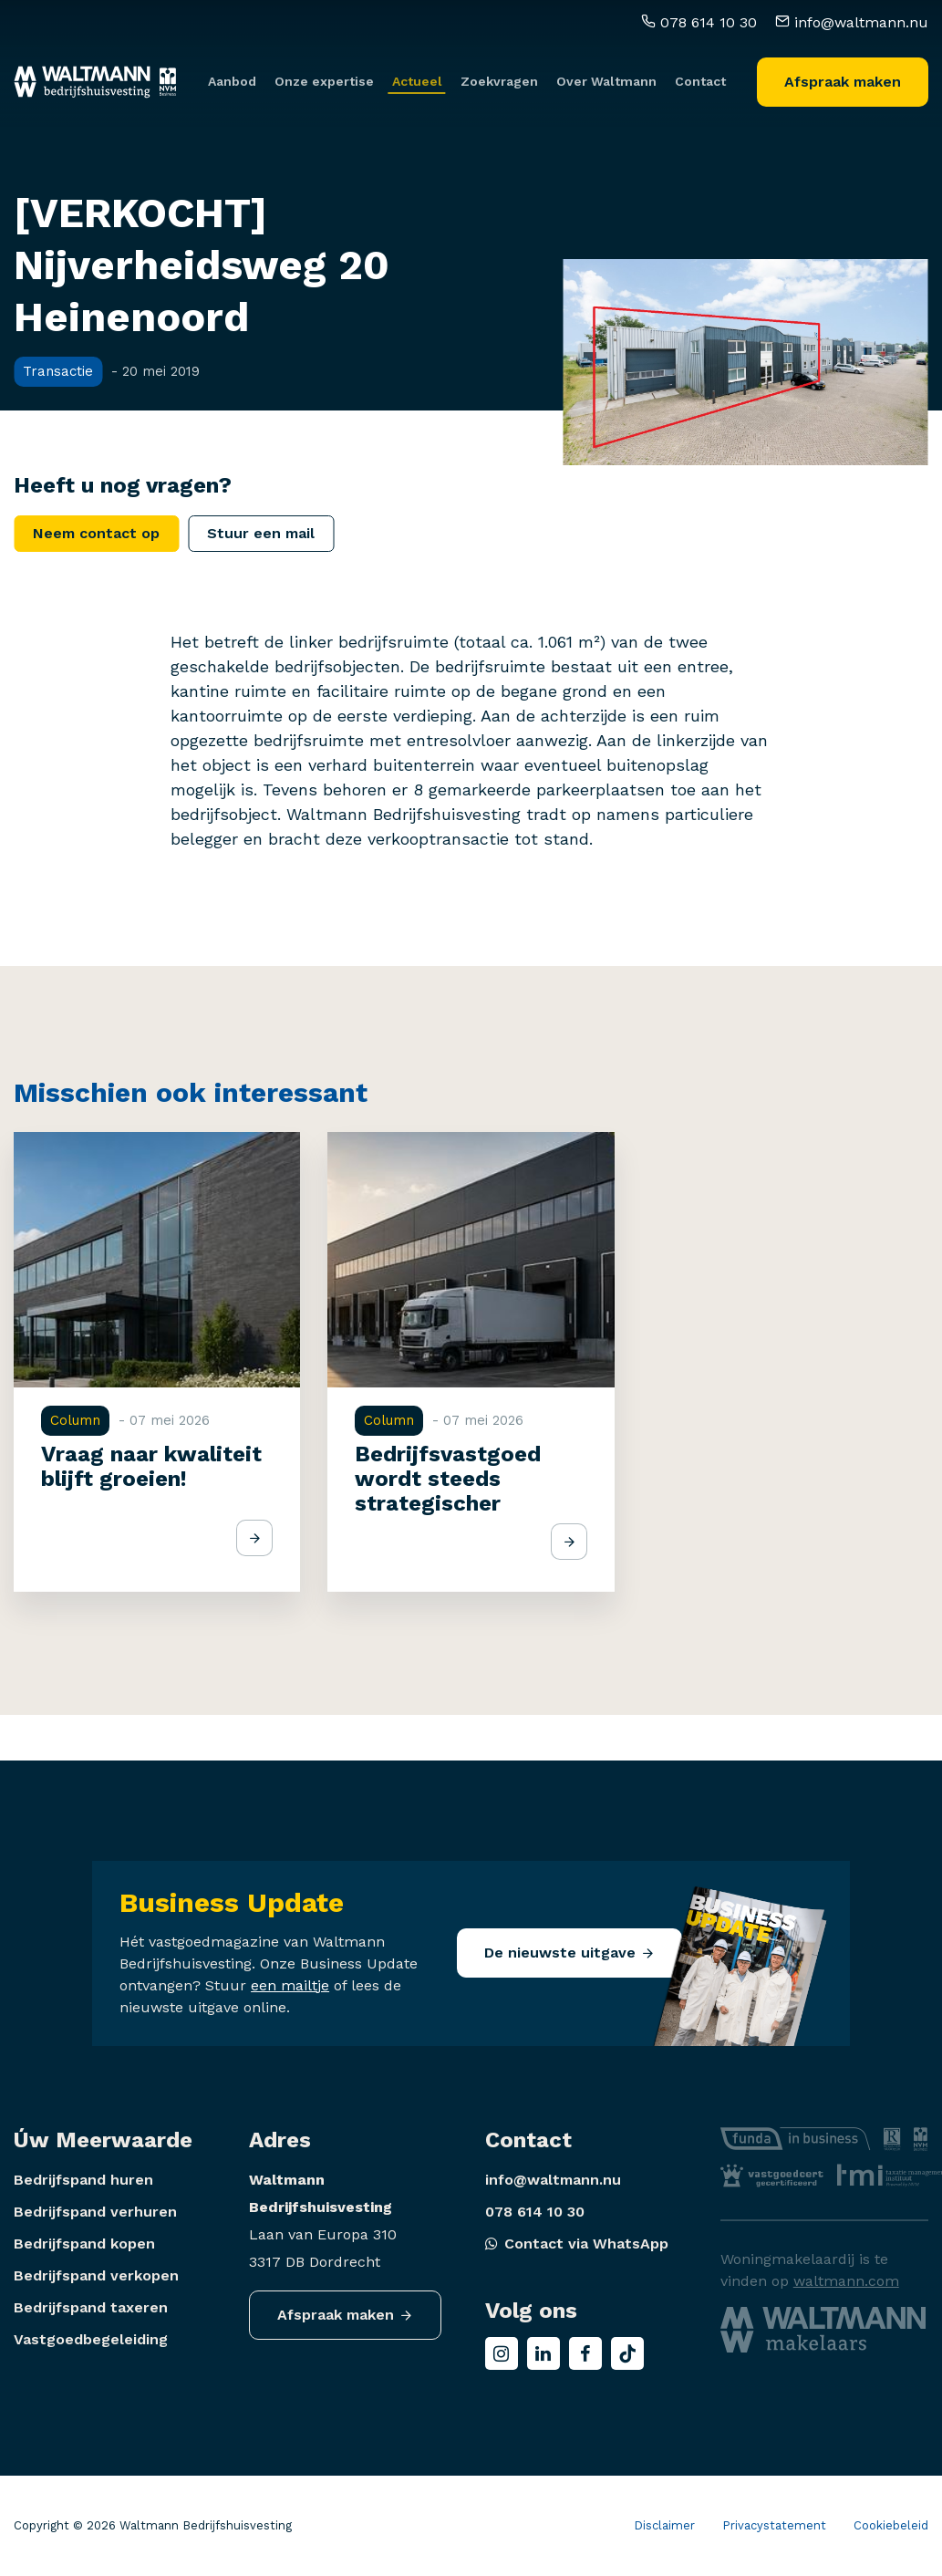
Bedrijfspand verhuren (95, 2211)
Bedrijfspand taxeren (91, 2307)
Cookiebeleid (891, 2525)
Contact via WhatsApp (577, 2243)
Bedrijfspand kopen (84, 2243)
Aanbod (232, 75)
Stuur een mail (261, 533)
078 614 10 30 (699, 16)
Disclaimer (664, 2525)
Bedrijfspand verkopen (96, 2275)
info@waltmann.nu (851, 16)
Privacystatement (774, 2525)
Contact (700, 75)
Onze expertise (324, 75)
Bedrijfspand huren (83, 2179)
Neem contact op (96, 533)
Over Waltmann (606, 75)
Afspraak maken (842, 75)
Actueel (417, 75)
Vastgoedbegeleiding (91, 2339)
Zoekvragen (499, 75)
